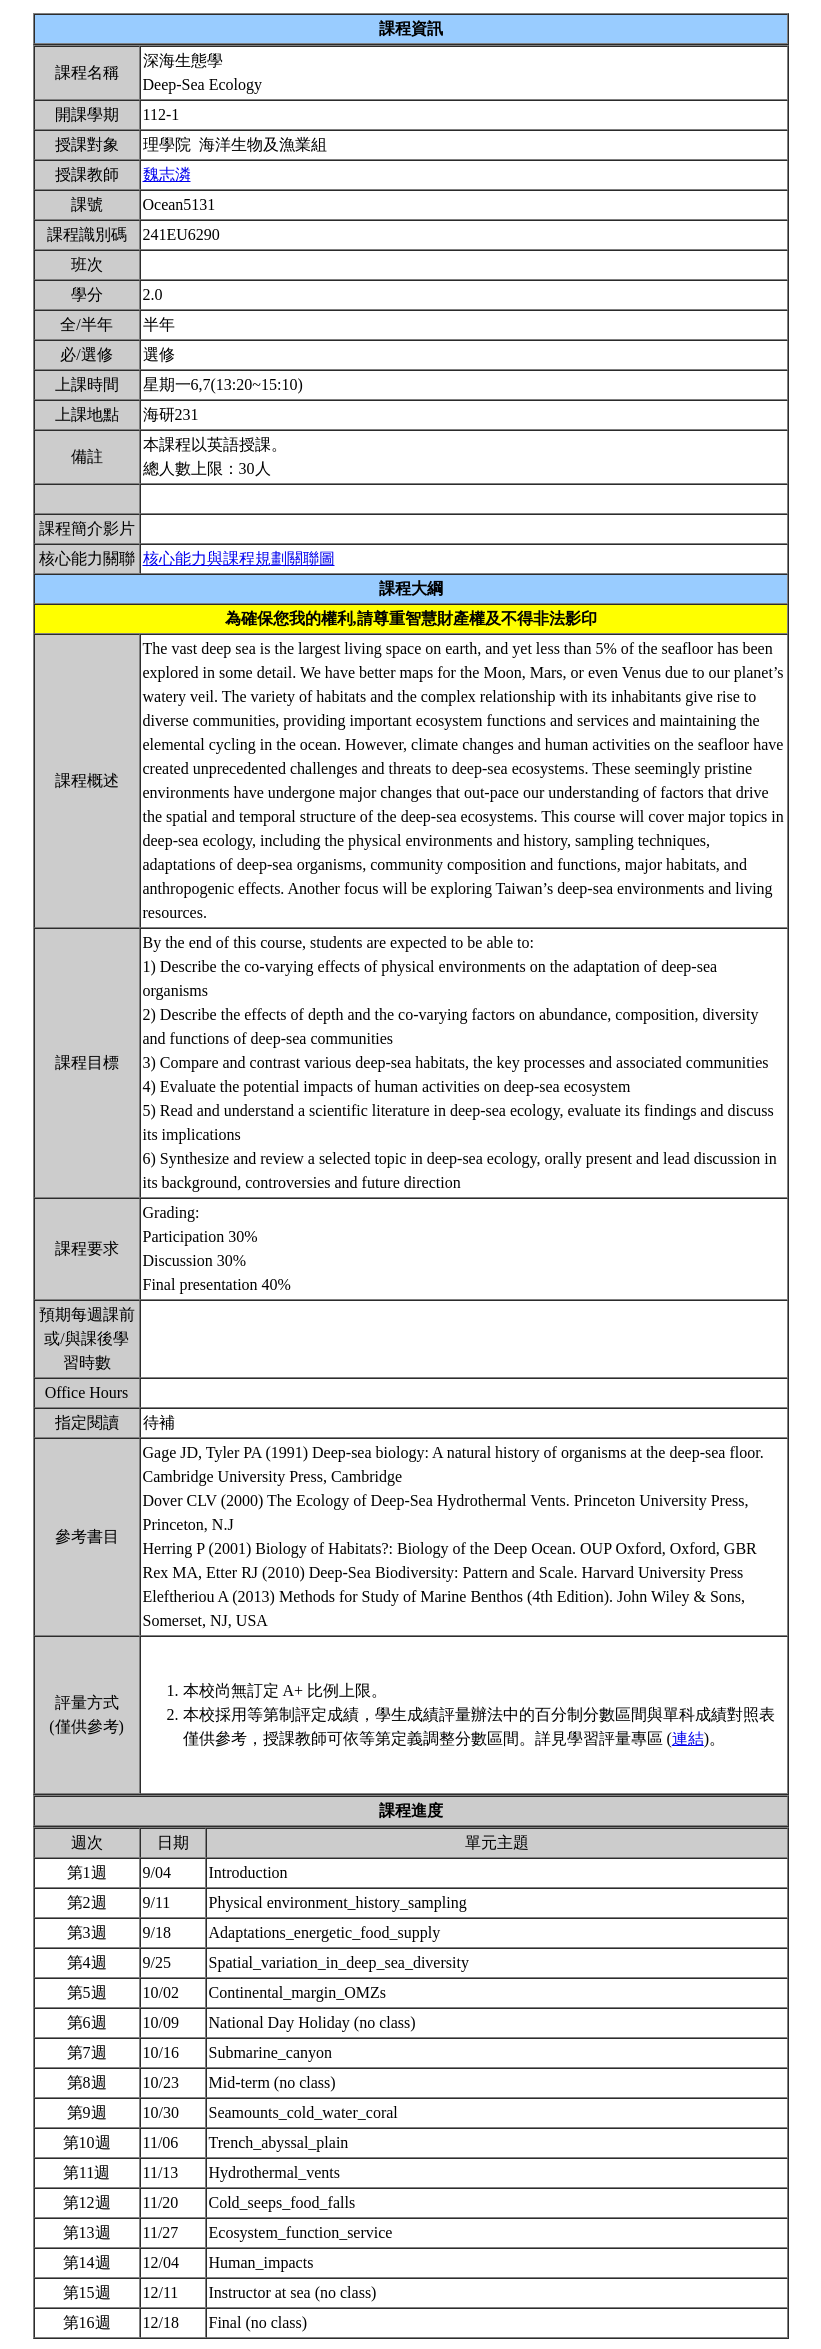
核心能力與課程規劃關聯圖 (239, 558)
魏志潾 (167, 174)
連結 (688, 1738)
